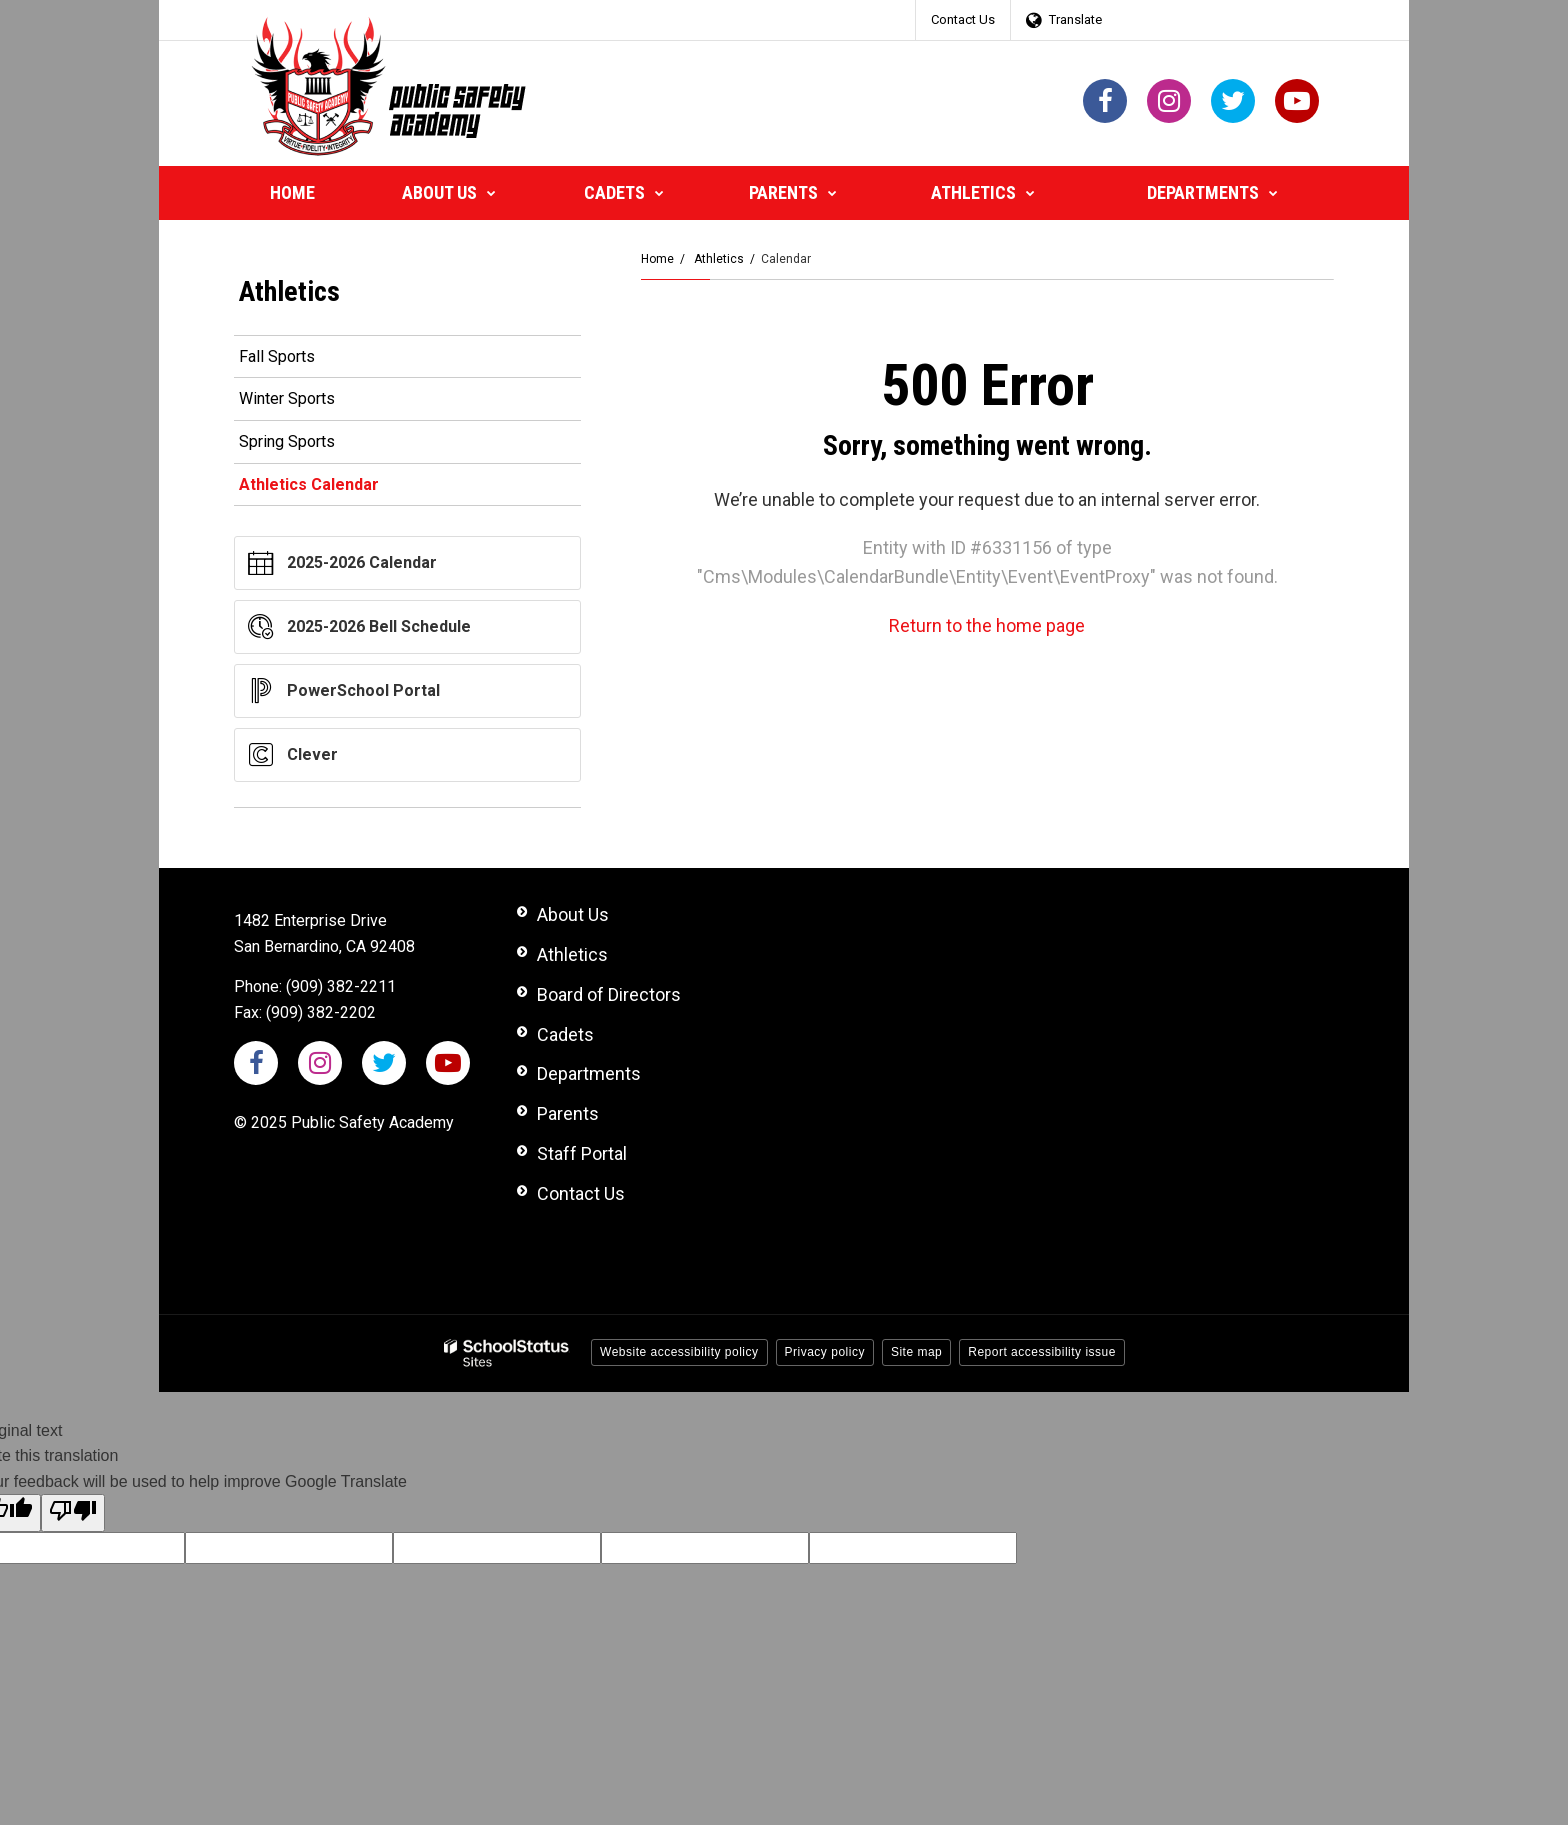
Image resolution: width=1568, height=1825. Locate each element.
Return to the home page (987, 625)
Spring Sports (287, 441)
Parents (568, 1113)
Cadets (565, 1034)
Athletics (719, 259)
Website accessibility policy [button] (679, 1352)
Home (657, 259)
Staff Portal (582, 1153)
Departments (589, 1073)
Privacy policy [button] (825, 1352)
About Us (573, 914)
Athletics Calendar (309, 484)
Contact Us (963, 19)
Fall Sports (277, 356)
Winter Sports (287, 398)
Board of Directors (609, 994)
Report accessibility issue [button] (1042, 1352)
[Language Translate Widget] (1069, 20)
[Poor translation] (73, 1513)
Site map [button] (916, 1352)
